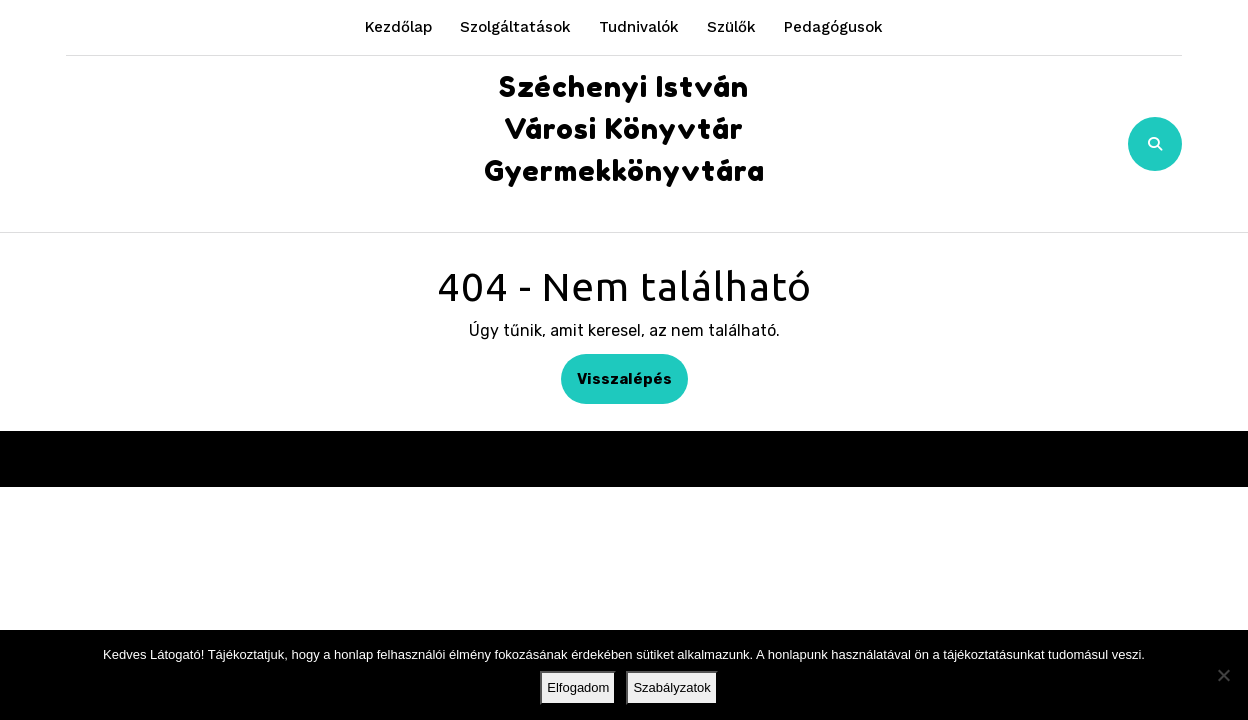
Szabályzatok (671, 687)
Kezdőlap (398, 27)
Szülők (731, 27)
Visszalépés (632, 377)
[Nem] (1223, 675)
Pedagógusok (833, 27)
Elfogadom (578, 687)
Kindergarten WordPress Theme (569, 458)
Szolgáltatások (515, 27)
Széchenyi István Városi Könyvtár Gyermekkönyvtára (624, 129)
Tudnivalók (639, 27)
